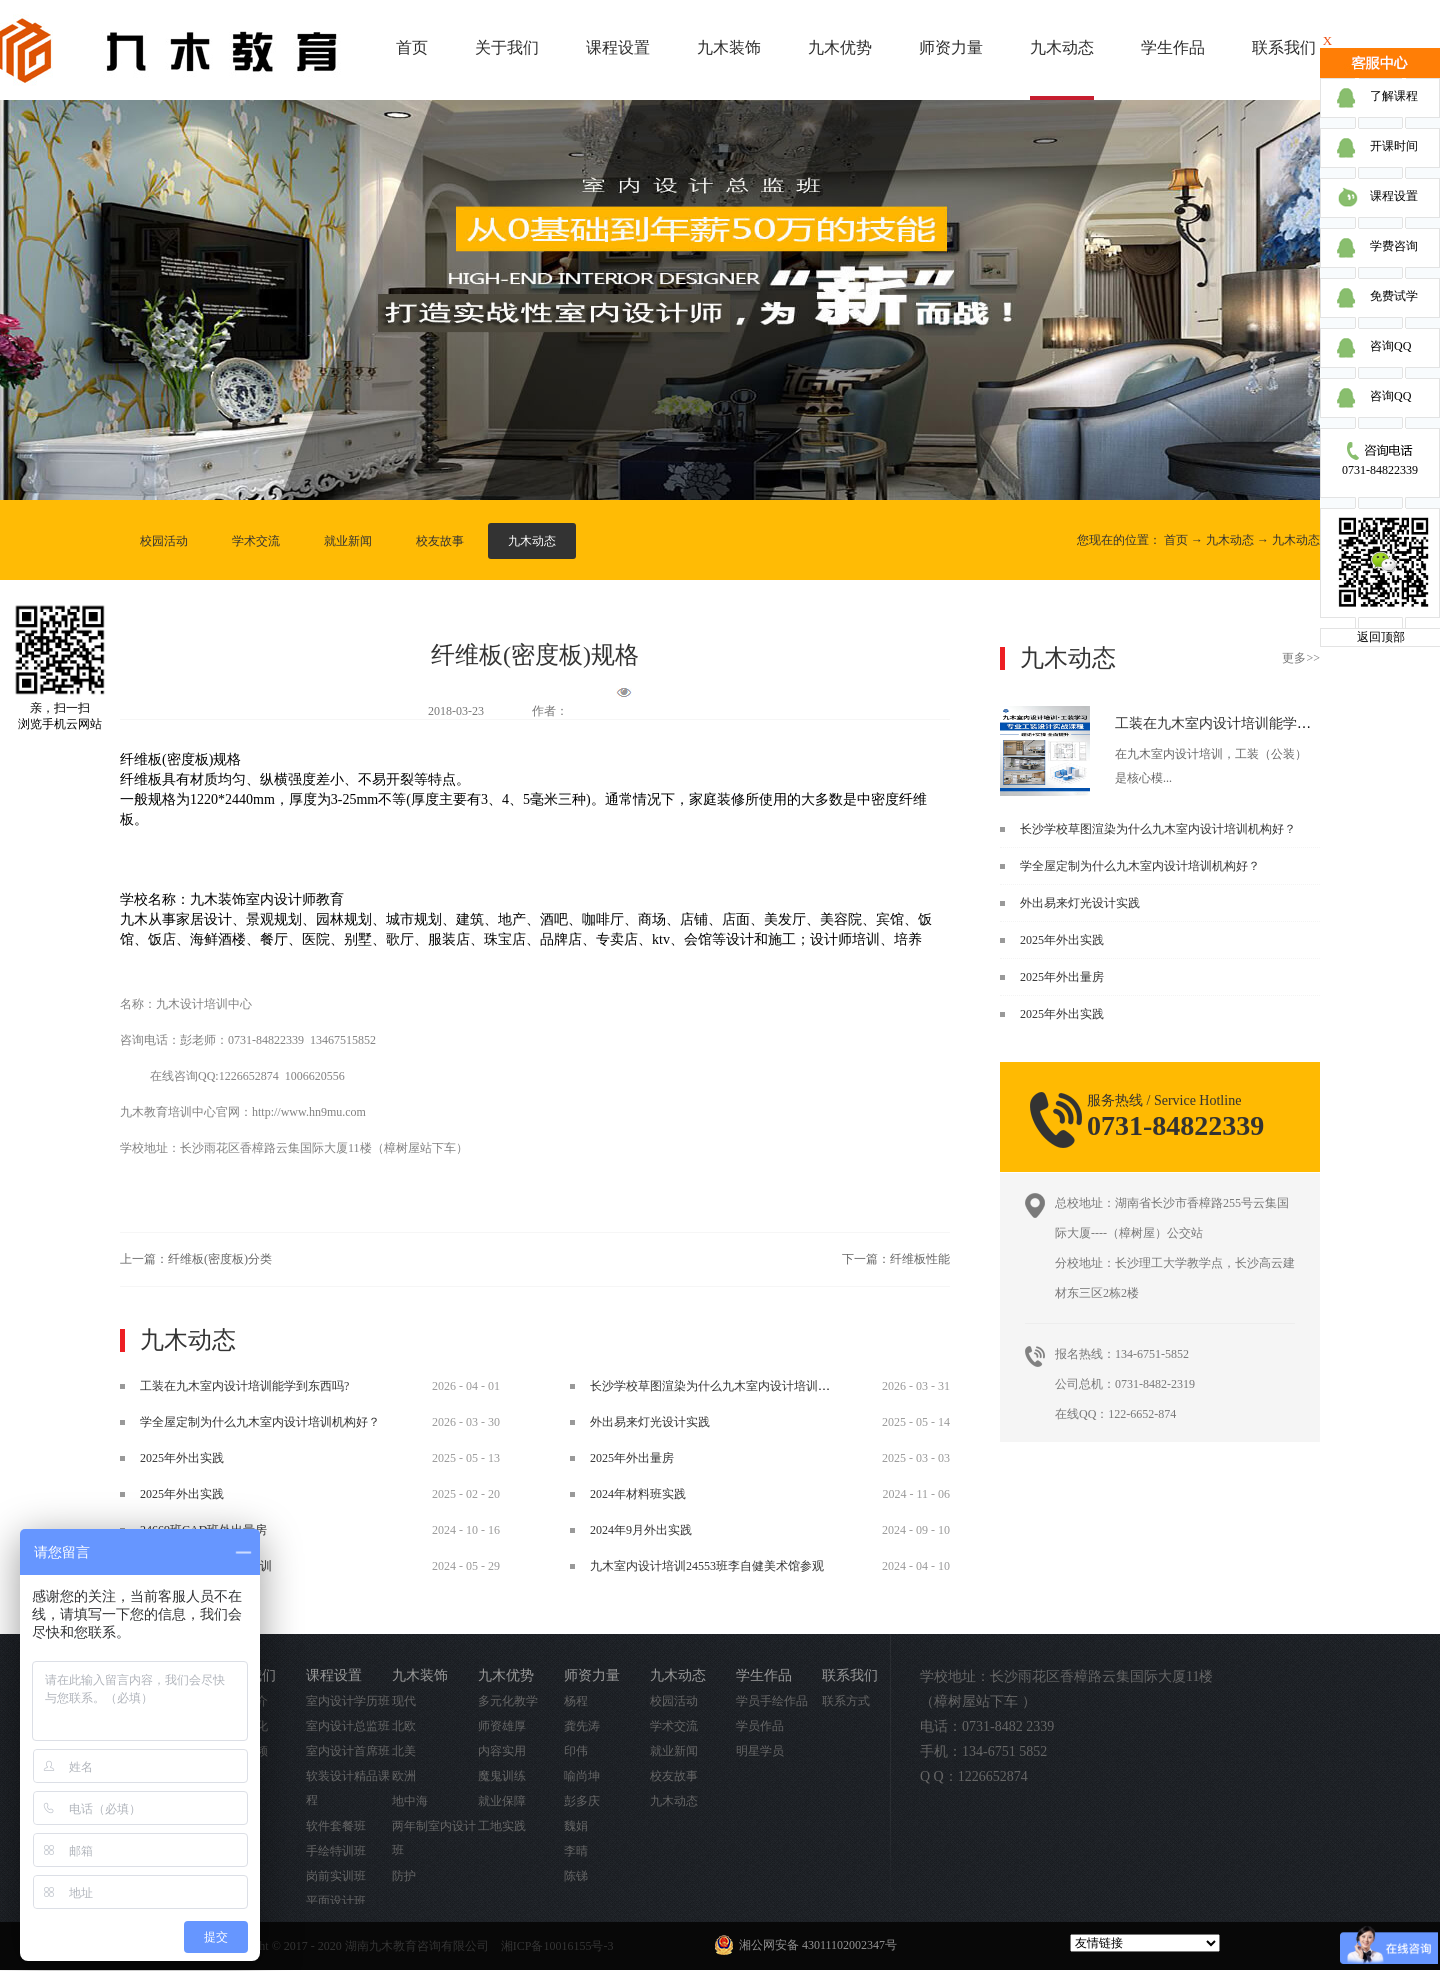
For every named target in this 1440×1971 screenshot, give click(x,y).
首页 (412, 47)
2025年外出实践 (1062, 940)
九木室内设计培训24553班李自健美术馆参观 (707, 1566)
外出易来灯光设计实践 (1080, 903)
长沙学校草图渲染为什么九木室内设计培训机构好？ (1158, 829)
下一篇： (896, 1259)
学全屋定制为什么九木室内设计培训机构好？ (1140, 866)
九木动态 (1230, 540)
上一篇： (196, 1259)
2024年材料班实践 (638, 1494)
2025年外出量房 (1062, 977)
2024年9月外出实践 (641, 1530)
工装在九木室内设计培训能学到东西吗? (1237, 723)
